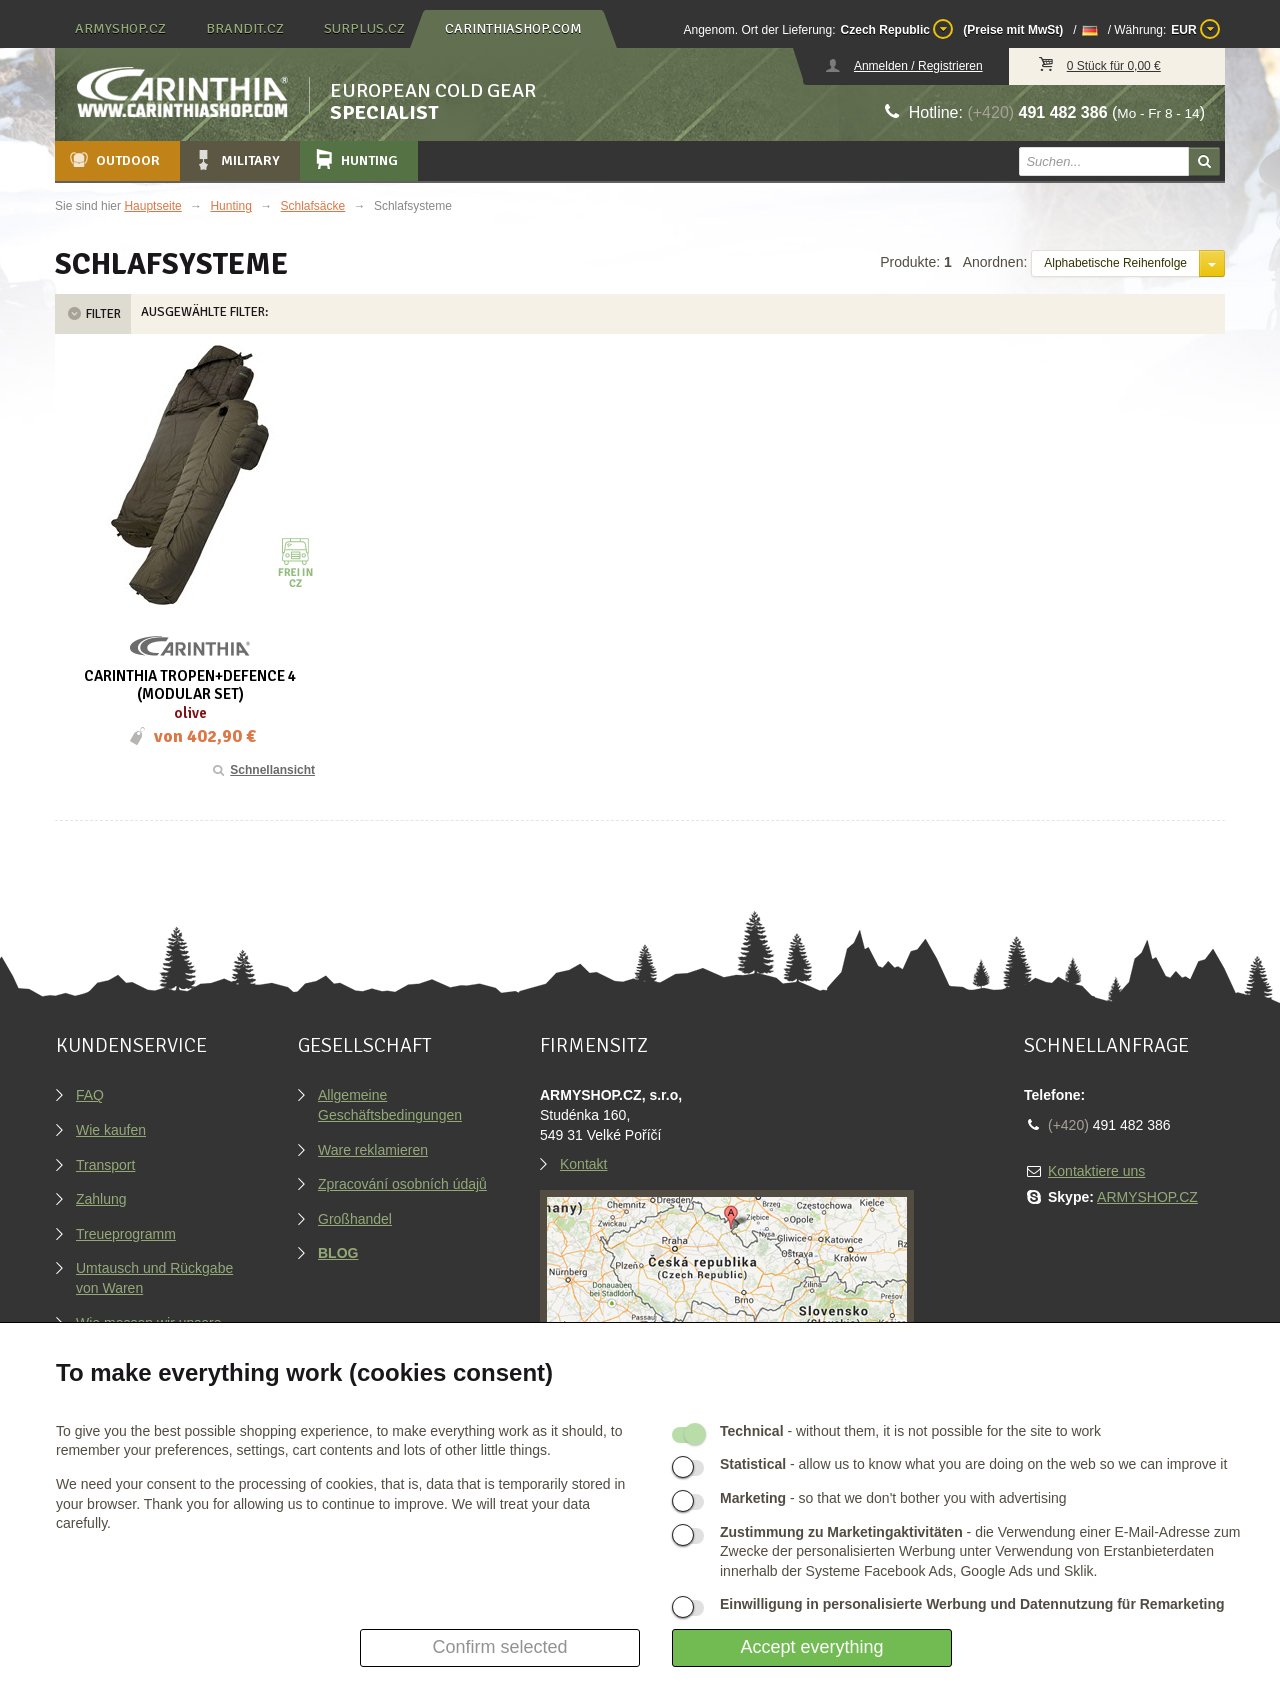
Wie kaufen (111, 1130)
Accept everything (811, 1647)
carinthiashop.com (513, 28)
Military (236, 160)
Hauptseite (152, 206)
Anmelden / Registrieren (918, 66)
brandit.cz (245, 28)
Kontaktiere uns (1096, 1171)
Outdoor (113, 160)
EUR (1195, 29)
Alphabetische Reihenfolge (1115, 263)
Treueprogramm (126, 1234)
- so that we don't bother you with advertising (893, 1498)
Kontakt (583, 1164)
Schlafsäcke (313, 206)
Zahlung (101, 1199)
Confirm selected (499, 1647)
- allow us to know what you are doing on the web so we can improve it (973, 1464)
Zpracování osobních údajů (402, 1184)
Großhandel (355, 1219)
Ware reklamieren (373, 1150)
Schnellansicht (263, 770)
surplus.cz (364, 28)
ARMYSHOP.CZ (1147, 1197)
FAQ (90, 1095)
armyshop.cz (120, 28)
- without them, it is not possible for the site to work (910, 1431)
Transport (105, 1165)
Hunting (355, 160)
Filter (93, 314)
